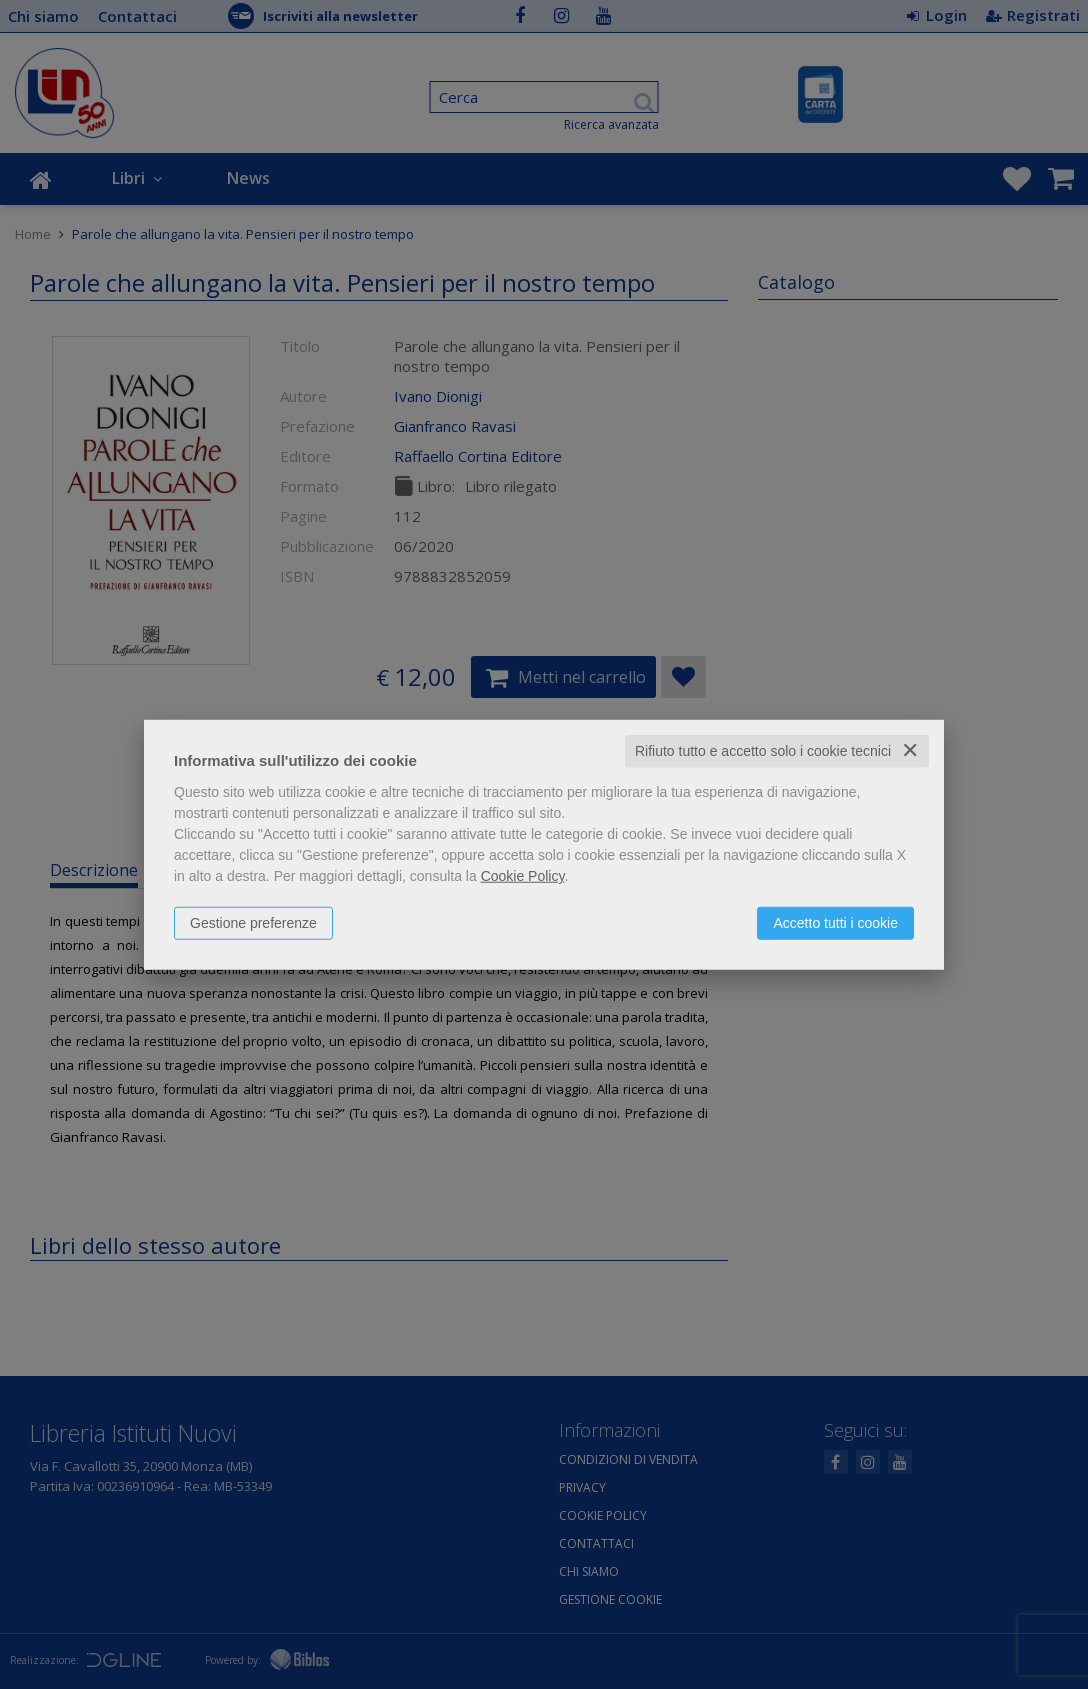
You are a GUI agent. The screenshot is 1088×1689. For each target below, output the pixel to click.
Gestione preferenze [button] (253, 923)
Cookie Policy (523, 876)
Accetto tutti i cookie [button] (835, 923)
